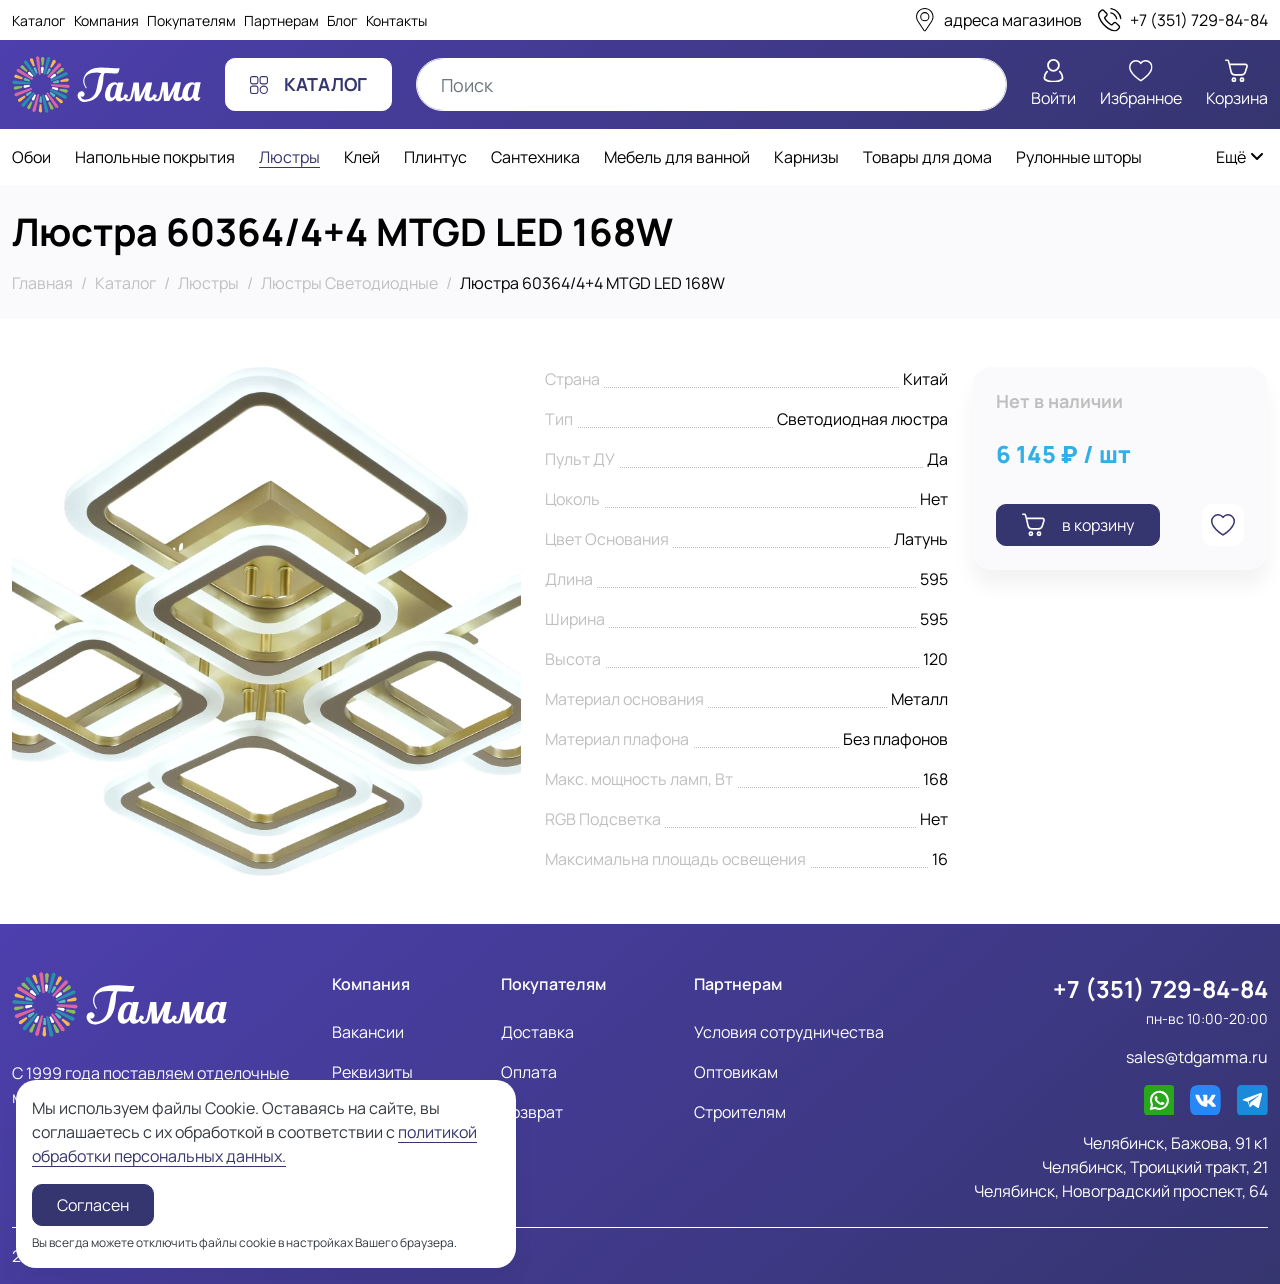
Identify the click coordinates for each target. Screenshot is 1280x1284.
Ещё (1240, 157)
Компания (106, 20)
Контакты (396, 20)
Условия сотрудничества (789, 1032)
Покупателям (191, 20)
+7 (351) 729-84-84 (1160, 989)
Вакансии (368, 1032)
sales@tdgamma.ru (1197, 1057)
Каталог (39, 20)
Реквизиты (372, 1072)
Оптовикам (736, 1072)
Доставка (537, 1032)
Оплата (529, 1072)
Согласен (93, 1205)
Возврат (532, 1112)
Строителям (740, 1112)
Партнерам (281, 20)
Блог (342, 20)
